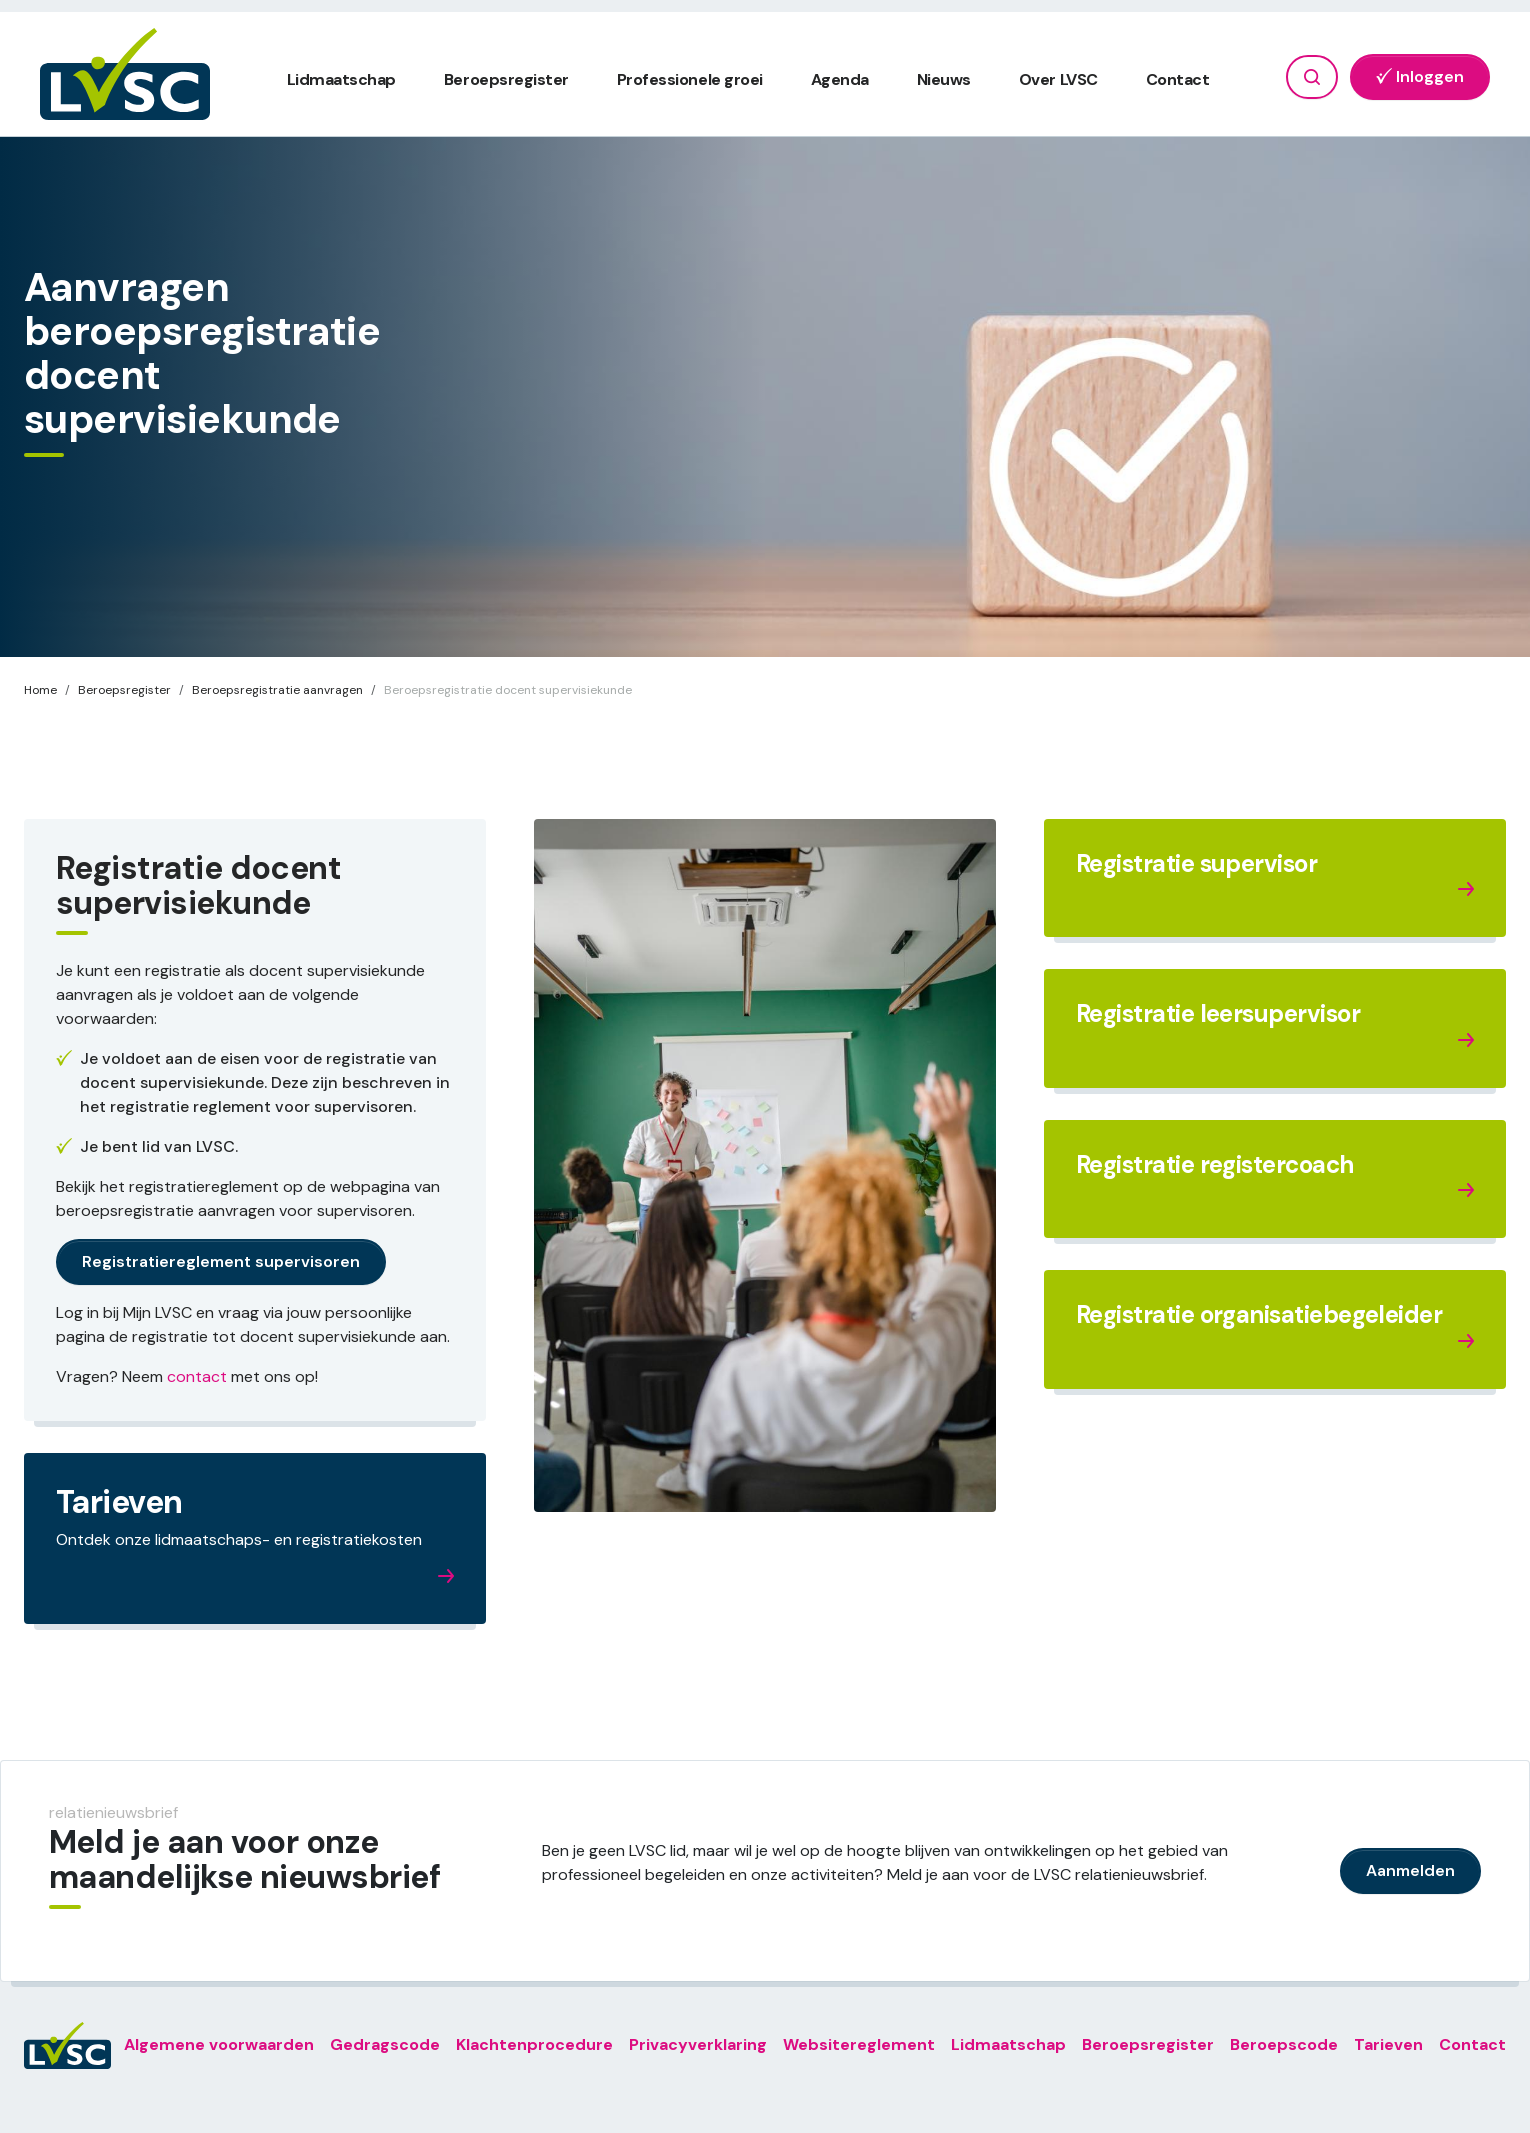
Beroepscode (1284, 2044)
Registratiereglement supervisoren (221, 1261)
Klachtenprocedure (534, 2044)
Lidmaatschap (341, 79)
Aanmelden (1410, 1870)
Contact (1178, 79)
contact (197, 1376)
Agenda (840, 79)
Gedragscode (385, 2044)
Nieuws (944, 79)
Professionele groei (690, 79)
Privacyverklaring (698, 2044)
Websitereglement (859, 2044)
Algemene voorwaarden (219, 2044)
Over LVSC (1058, 79)
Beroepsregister (506, 79)
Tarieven (1388, 2044)
